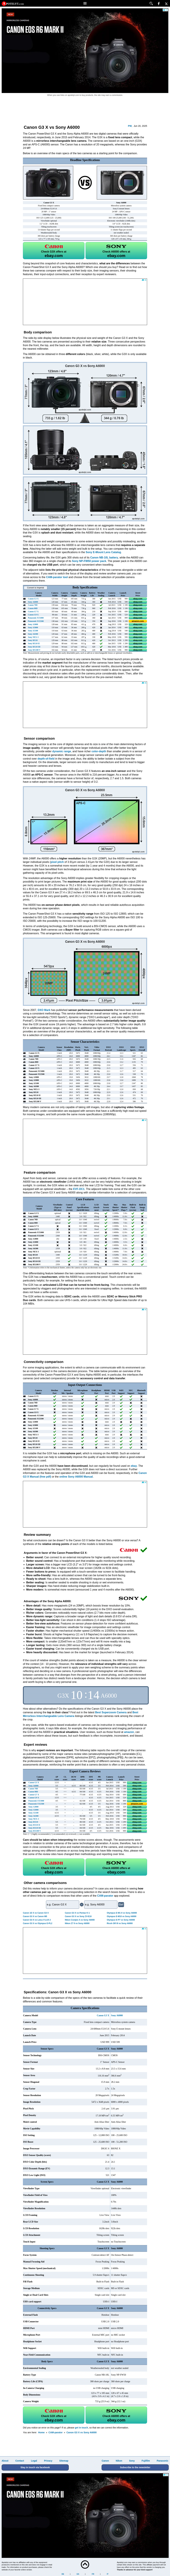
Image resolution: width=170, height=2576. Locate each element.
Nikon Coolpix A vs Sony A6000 (80, 1920)
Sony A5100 (33, 630)
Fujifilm (146, 2460)
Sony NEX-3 (33, 637)
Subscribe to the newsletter (135, 2467)
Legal (34, 2460)
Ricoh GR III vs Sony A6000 (120, 1923)
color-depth (98, 751)
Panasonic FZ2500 (35, 621)
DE (63, 2574)
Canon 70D (33, 605)
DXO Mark (44, 1010)
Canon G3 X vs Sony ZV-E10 (78, 1916)
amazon (129, 1732)
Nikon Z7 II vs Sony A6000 (77, 1923)
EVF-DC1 (78, 1189)
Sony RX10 (33, 640)
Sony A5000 (33, 627)
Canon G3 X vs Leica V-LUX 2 (37, 1920)
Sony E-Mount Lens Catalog (103, 552)
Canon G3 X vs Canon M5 (35, 1916)
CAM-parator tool (57, 577)
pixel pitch (57, 862)
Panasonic (162, 2460)
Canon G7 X (33, 611)
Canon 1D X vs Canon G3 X (36, 1913)
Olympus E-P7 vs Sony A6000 (121, 1920)
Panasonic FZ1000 (35, 618)
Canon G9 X (33, 615)
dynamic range (61, 751)
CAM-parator (105, 1895)
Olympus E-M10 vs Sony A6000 (121, 1916)
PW (130, 126)
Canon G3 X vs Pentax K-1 (77, 1913)
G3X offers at (53, 250)
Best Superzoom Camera (111, 1712)
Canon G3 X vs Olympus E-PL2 (37, 1923)
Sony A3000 (33, 624)
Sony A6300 (33, 634)
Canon (105, 2460)
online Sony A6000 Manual (76, 1476)
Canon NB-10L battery (104, 557)
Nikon (119, 2460)
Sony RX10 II (34, 643)
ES (78, 2574)
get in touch (81, 2427)
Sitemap (63, 2460)
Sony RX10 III (34, 647)
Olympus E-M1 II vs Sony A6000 (122, 1913)
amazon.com (138, 621)
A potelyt (13, 3)
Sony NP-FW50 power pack (89, 561)
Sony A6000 (33, 602)
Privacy (48, 2460)
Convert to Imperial (35, 588)
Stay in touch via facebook (35, 2467)
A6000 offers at (116, 250)
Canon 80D (33, 608)
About (5, 2460)
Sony (132, 2460)
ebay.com (137, 599)
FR (93, 2574)
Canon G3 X (33, 599)
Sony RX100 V (34, 650)
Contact (19, 2460)
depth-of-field (46, 758)
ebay (134, 1465)
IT (107, 2574)
